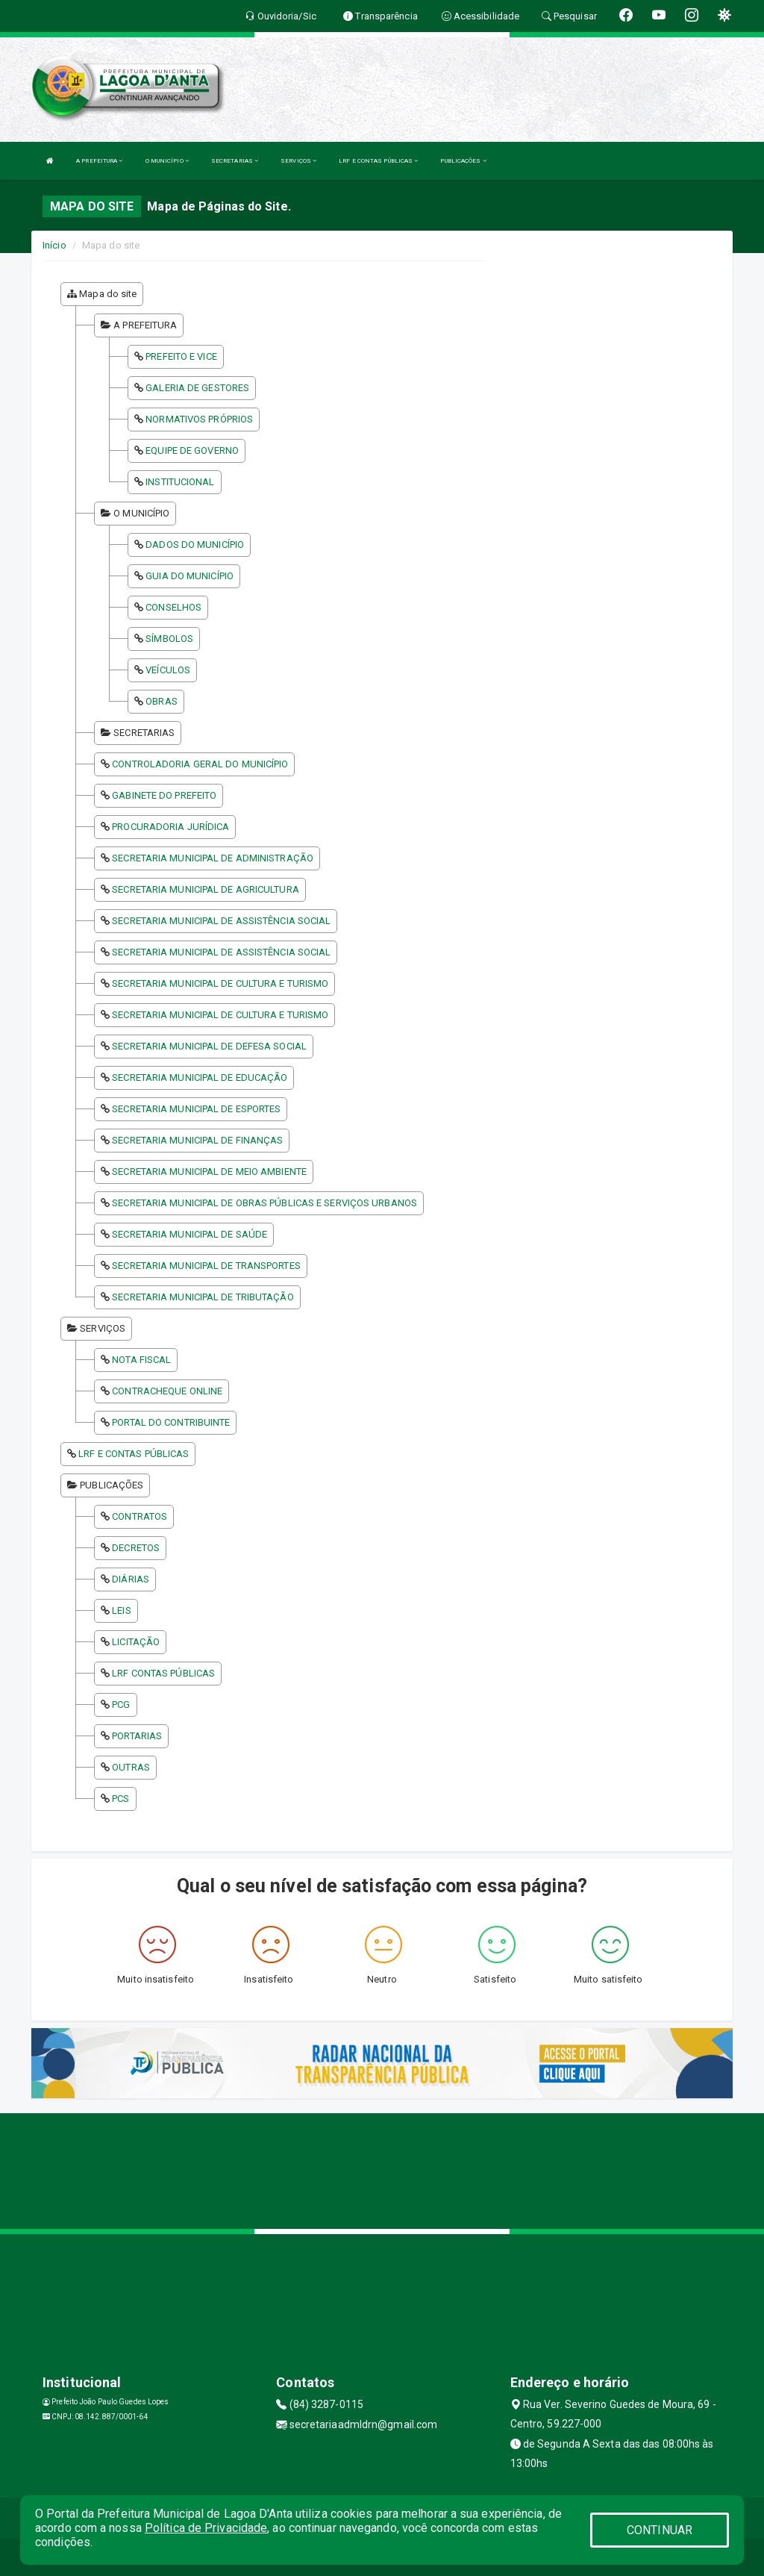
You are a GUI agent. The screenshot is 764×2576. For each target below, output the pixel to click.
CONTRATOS (139, 1516)
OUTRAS (131, 1767)
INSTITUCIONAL (179, 481)
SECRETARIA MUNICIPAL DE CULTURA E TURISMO (220, 983)
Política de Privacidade (206, 2528)
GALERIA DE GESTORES (197, 387)
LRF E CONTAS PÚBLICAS (378, 161)
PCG (121, 1704)
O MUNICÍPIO (167, 161)
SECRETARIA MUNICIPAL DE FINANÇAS (197, 1140)
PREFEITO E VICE (181, 356)
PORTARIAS (137, 1735)
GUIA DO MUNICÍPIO (189, 575)
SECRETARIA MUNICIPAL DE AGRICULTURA (205, 889)
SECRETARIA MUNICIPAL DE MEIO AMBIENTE (209, 1171)
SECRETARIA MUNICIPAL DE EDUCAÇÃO (199, 1077)
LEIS (121, 1610)
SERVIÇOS (298, 161)
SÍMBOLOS (169, 638)
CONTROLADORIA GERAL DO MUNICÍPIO (200, 764)
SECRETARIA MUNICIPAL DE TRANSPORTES (206, 1265)
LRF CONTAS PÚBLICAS (163, 1673)
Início (54, 245)
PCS (120, 1798)
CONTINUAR (659, 2530)
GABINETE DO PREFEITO (164, 795)
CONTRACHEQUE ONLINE (167, 1391)
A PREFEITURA (99, 161)
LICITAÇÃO (136, 1641)
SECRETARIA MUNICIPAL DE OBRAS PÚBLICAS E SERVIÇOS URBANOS (264, 1203)
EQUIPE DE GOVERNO (192, 450)
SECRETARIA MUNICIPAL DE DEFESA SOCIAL (209, 1046)
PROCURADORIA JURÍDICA (170, 826)
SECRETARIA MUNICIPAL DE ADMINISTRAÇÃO (212, 858)
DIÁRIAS (130, 1579)
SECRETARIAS (234, 161)
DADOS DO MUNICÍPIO (194, 544)
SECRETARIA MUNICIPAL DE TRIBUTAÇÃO (202, 1297)
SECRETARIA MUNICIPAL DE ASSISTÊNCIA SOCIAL (221, 920)
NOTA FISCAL (141, 1359)
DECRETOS (136, 1547)
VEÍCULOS (167, 670)
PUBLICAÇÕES (463, 161)
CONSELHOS (173, 607)
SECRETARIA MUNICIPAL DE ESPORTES (196, 1108)
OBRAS (161, 701)
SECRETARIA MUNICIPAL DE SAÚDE (189, 1234)
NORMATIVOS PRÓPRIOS (199, 419)
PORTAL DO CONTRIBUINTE (171, 1422)
